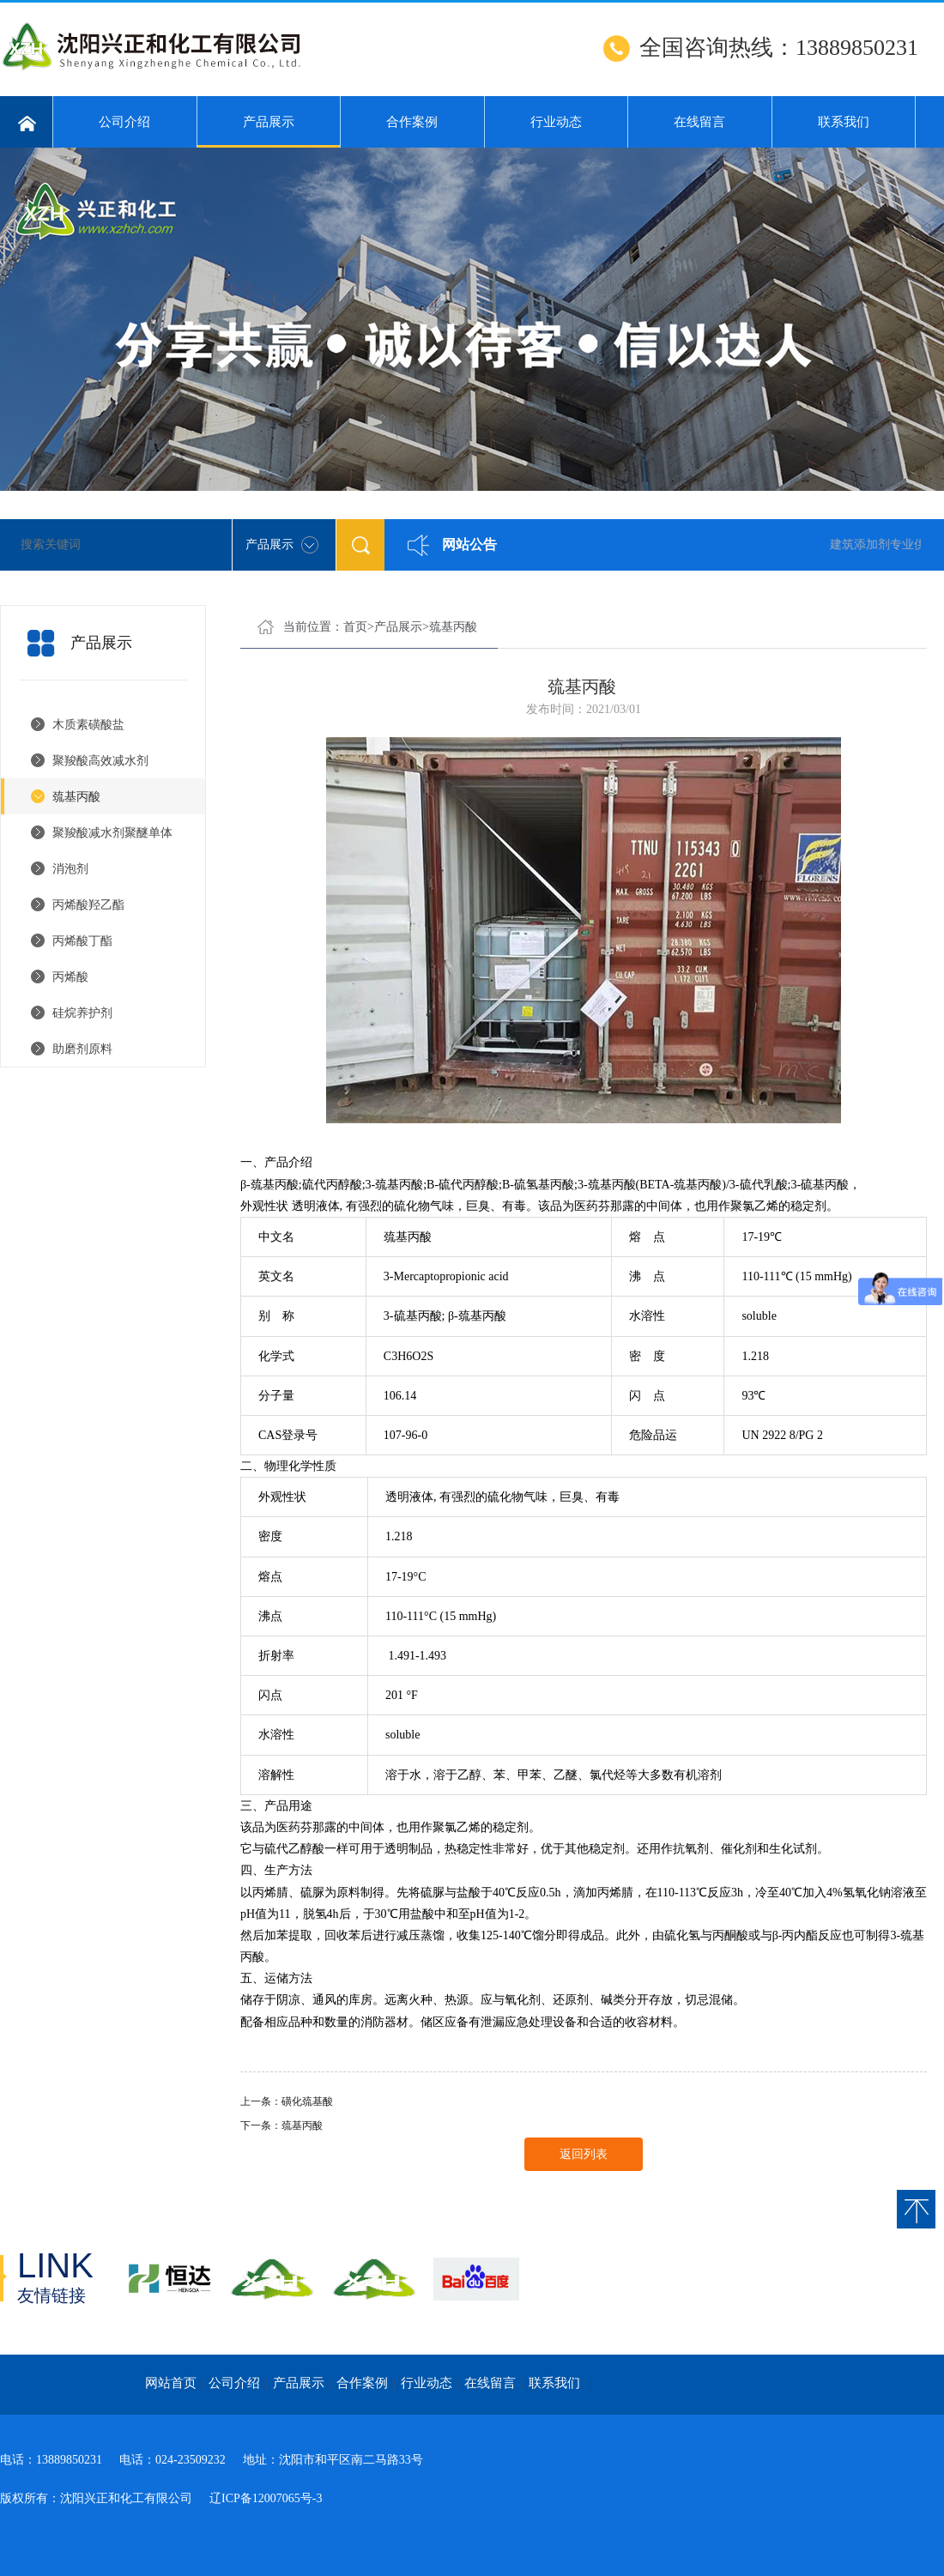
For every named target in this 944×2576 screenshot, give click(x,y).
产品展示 (269, 131)
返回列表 (584, 2154)
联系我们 (843, 122)
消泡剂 (70, 868)
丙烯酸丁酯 (82, 940)
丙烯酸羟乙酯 (88, 904)
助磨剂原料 (82, 1049)
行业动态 (556, 122)
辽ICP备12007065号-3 (265, 2498)
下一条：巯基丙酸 (281, 2125)
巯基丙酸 (76, 796)
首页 (355, 626)
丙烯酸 (70, 977)
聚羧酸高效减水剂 (100, 760)
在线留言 (699, 122)
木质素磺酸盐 (88, 724)
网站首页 (171, 2383)
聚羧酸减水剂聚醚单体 (112, 832)
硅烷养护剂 (82, 1013)
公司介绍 (124, 122)
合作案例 (412, 122)
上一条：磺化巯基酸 (286, 2101)
